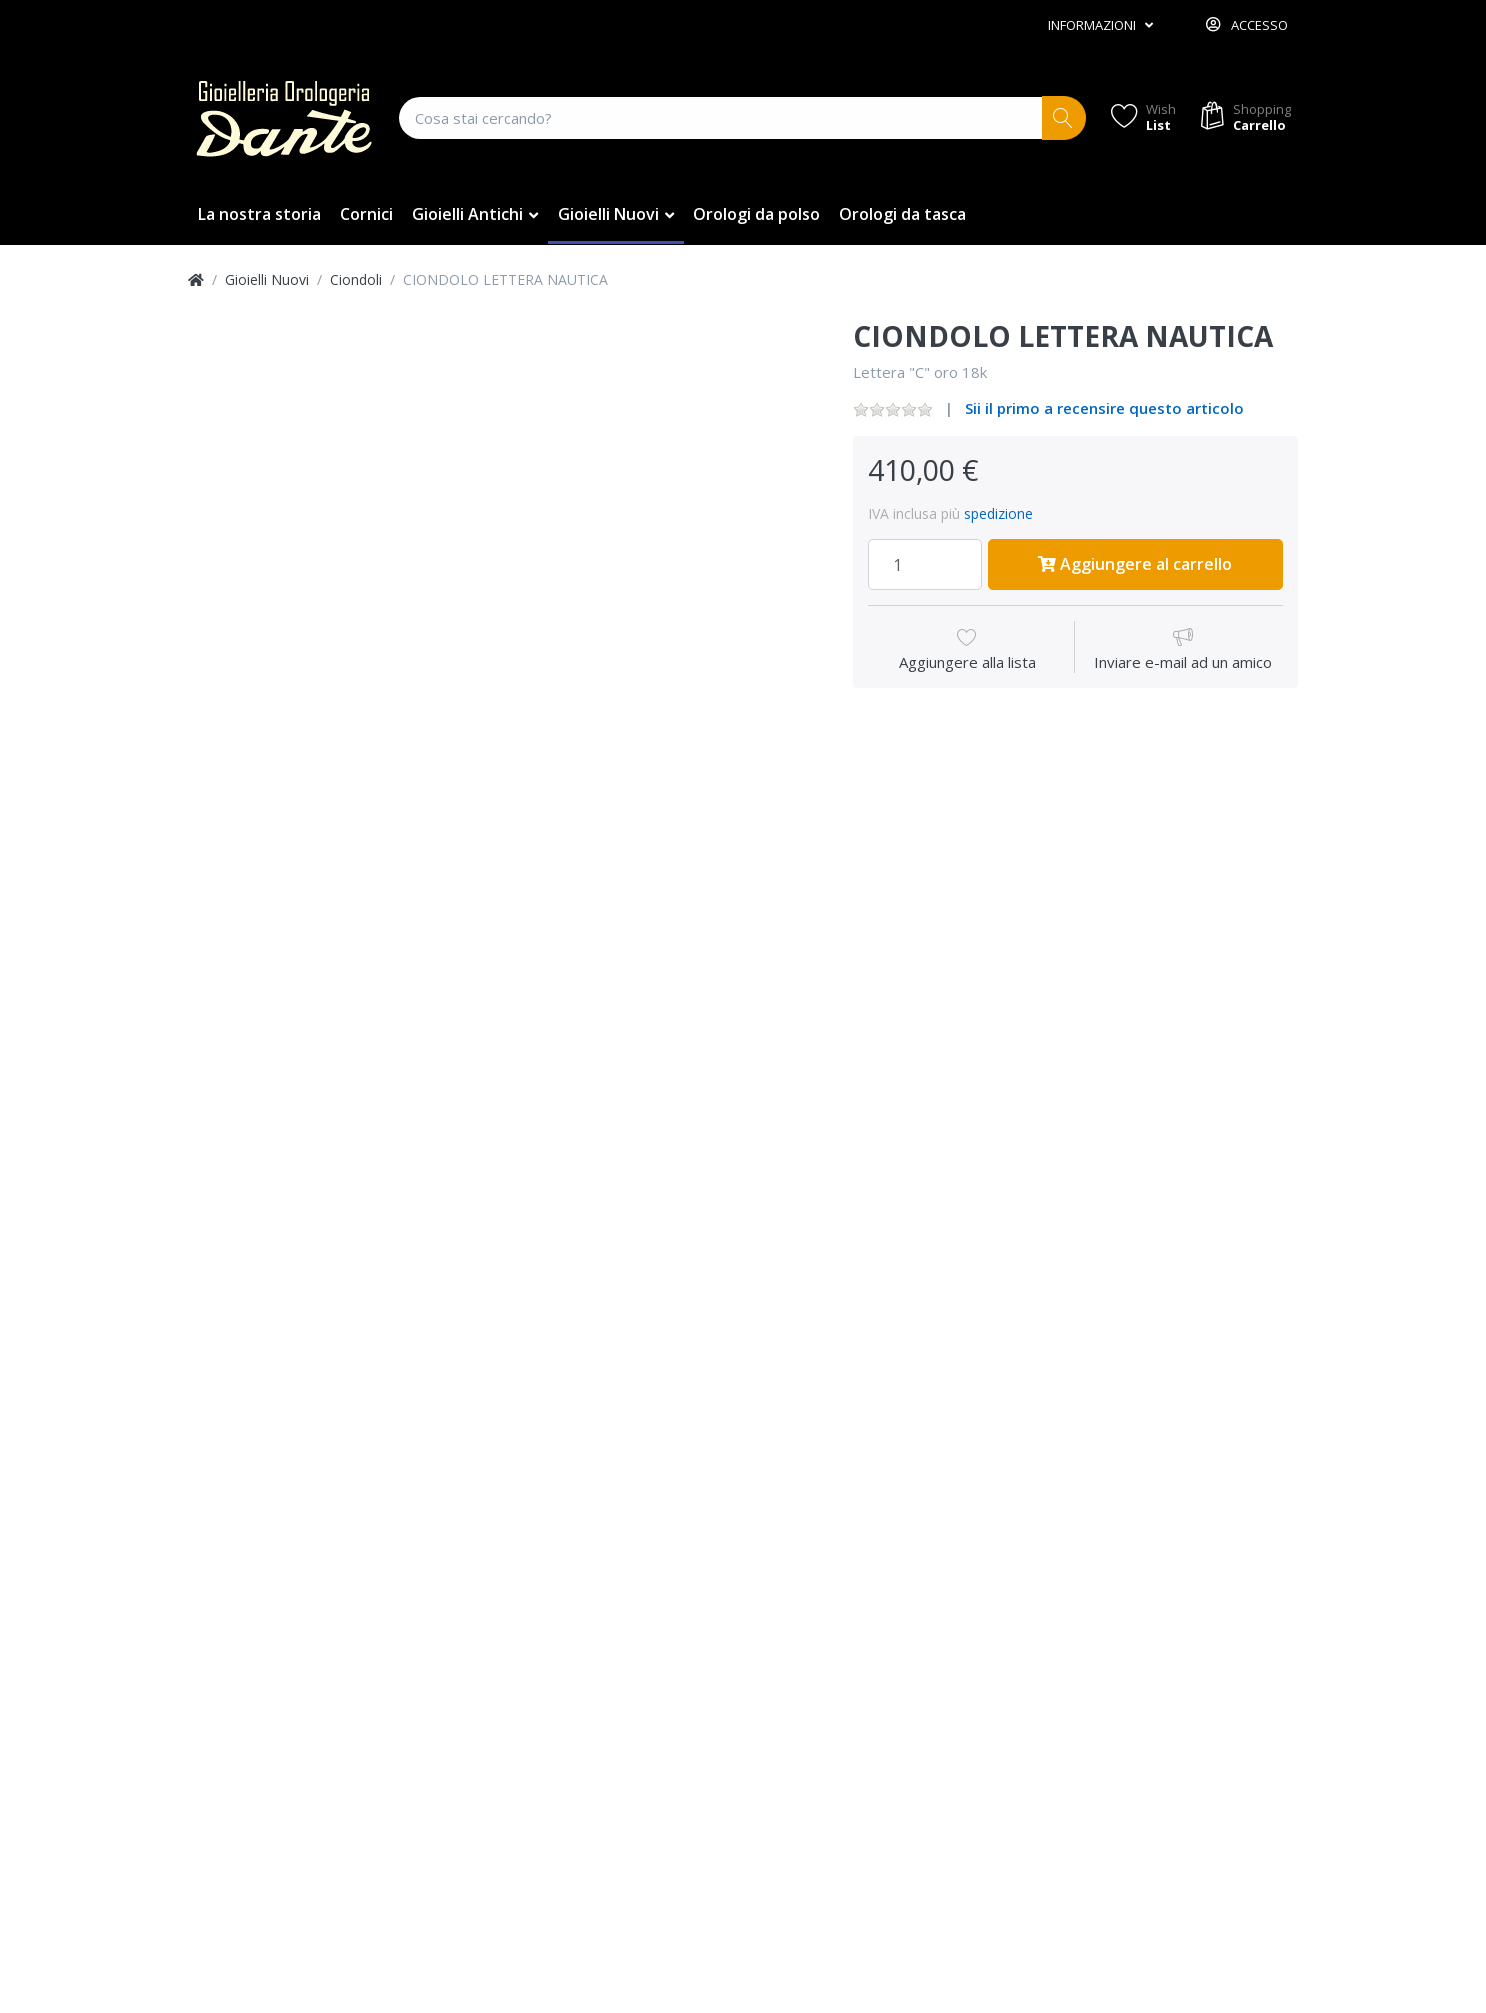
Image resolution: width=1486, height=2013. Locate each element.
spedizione (998, 513)
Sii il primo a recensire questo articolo (1104, 408)
